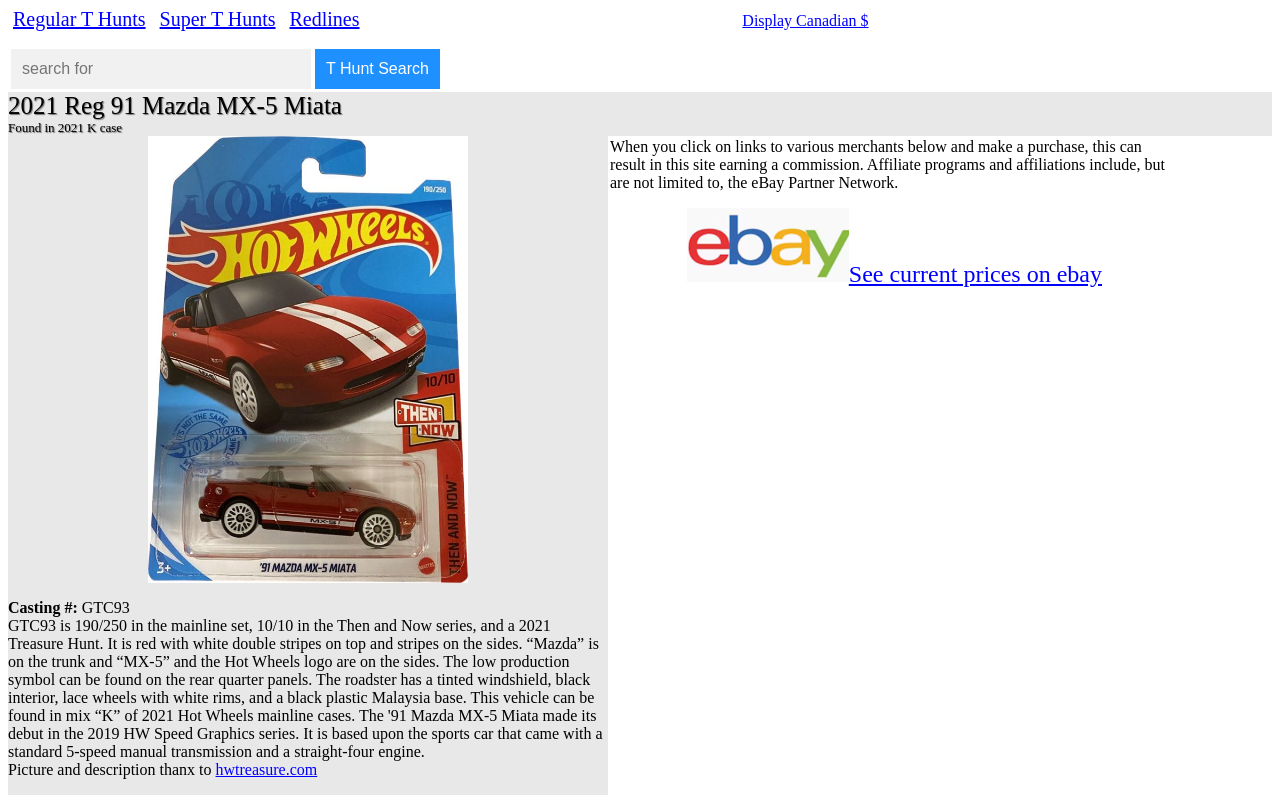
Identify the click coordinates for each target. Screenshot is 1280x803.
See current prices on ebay (975, 274)
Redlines (325, 19)
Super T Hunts (218, 19)
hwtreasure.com (267, 769)
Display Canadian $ (805, 20)
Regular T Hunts (79, 19)
